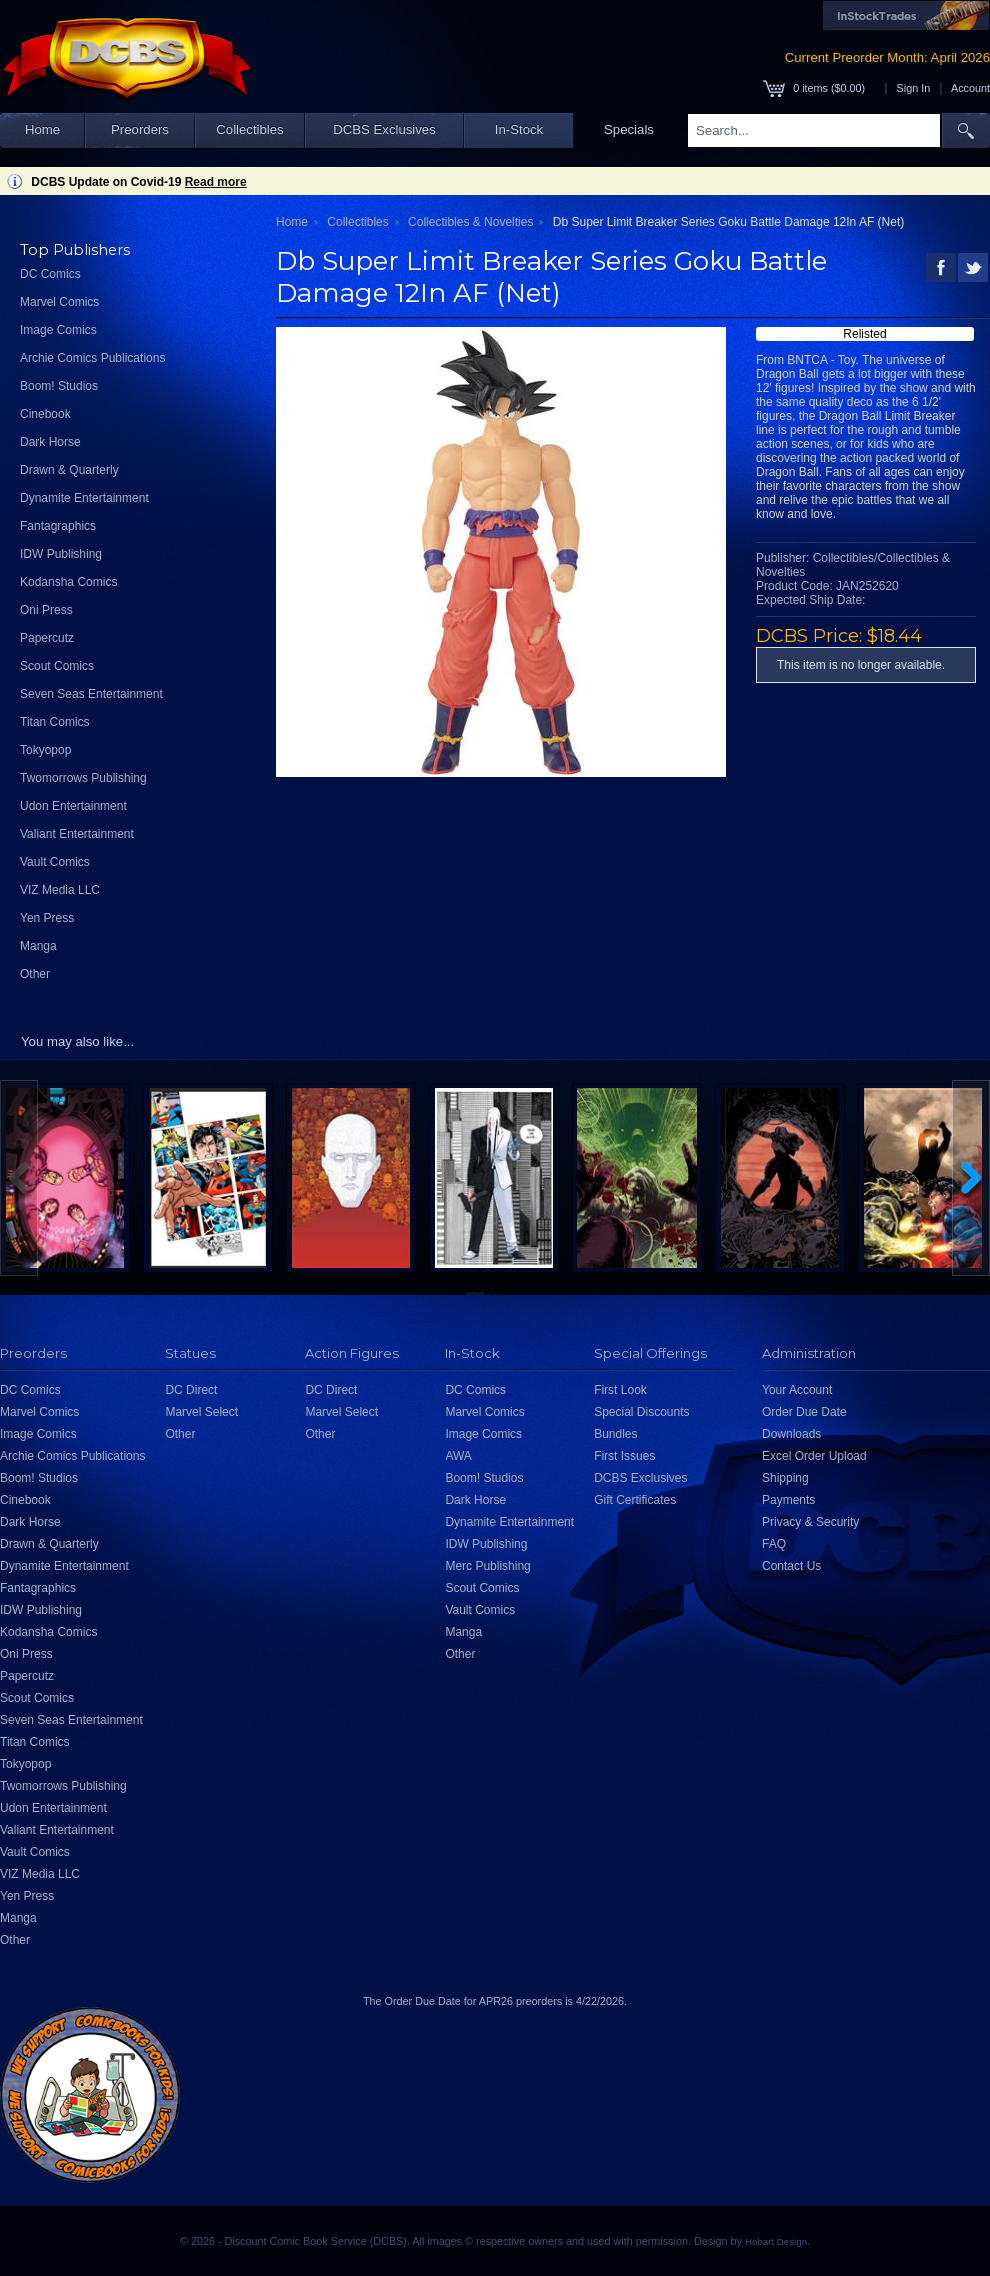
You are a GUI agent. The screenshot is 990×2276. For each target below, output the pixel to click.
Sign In (914, 88)
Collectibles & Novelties (470, 222)
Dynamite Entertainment (84, 498)
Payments (788, 1500)
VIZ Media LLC (60, 890)
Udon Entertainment (73, 806)
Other (35, 974)
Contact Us (791, 1566)
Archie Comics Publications (92, 358)
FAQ (774, 1544)
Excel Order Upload (814, 1456)
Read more (216, 182)
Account (970, 88)
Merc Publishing (487, 1566)
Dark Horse (50, 442)
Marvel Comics (59, 302)
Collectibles (249, 129)
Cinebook (45, 414)
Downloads (791, 1434)
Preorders (140, 129)
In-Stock (519, 129)
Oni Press (46, 610)
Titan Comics (55, 722)
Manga (38, 946)
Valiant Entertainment (77, 834)
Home (42, 129)
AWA (458, 1456)
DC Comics (50, 274)
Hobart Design (776, 2241)
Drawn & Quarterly (69, 470)
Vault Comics (55, 862)
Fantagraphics (58, 526)
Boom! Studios (59, 386)
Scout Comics (57, 666)
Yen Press (47, 918)
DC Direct (191, 1390)
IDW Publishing (61, 554)
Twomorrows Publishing (83, 778)
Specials (629, 129)
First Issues (624, 1456)
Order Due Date (804, 1412)
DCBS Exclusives (384, 129)
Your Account (797, 1390)
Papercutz (47, 638)
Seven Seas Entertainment (91, 694)
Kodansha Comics (68, 582)
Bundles (615, 1434)
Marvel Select (201, 1412)
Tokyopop (45, 750)
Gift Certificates (635, 1500)
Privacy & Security (810, 1522)
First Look (620, 1390)
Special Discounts (641, 1412)
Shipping (785, 1478)
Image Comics (58, 330)
